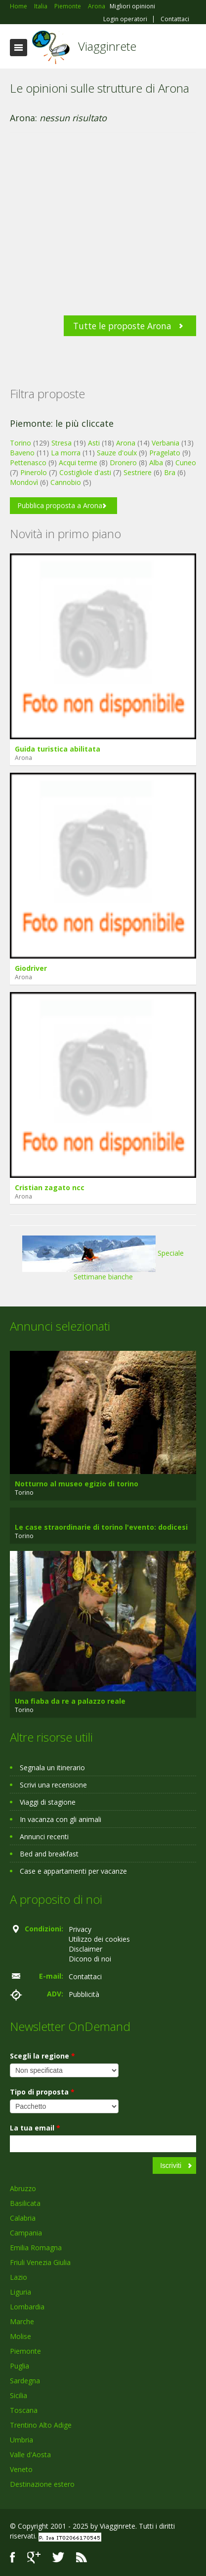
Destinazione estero (42, 2484)
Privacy (80, 1929)
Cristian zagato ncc (49, 1187)
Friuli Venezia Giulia (40, 2262)
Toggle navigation (18, 47)
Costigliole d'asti (85, 472)
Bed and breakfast (49, 1853)
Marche (22, 2321)
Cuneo (185, 462)
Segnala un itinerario (52, 1767)
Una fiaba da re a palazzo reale (70, 1701)
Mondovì (24, 482)
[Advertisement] (98, 228)
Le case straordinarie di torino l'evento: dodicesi (101, 1527)
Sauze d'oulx (117, 452)
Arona (125, 442)
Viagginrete (107, 46)
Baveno (22, 452)
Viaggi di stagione (48, 1802)
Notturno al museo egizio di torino (76, 1483)
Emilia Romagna (36, 2247)
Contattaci (175, 19)
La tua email (35, 2127)
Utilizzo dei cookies (99, 1939)
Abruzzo (23, 2188)
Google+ (34, 2557)
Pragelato (164, 452)
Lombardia (27, 2306)
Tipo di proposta (42, 2091)
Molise (20, 2336)
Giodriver (31, 968)
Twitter (58, 2557)
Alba (156, 462)
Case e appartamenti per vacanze (73, 1871)
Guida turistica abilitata (57, 749)
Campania (26, 2232)
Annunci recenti (44, 1836)
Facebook (12, 2557)
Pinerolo (33, 472)
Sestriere (138, 472)
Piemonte (25, 2351)
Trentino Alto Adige (41, 2425)
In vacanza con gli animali (60, 1819)
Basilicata (25, 2203)
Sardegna (25, 2380)
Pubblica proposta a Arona (59, 505)
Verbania (165, 442)
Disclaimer (85, 1949)
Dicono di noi (90, 1958)
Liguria (20, 2292)
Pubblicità (84, 1994)
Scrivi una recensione (53, 1784)
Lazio (18, 2277)
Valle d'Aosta (30, 2454)
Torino (20, 442)
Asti (94, 442)
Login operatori (125, 19)
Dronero (123, 462)
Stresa (61, 442)
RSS (81, 2557)
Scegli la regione (42, 2056)
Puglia (19, 2365)
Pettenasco (28, 462)
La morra (66, 452)
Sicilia (18, 2395)
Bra (169, 472)
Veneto (21, 2469)
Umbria (21, 2439)
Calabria (23, 2218)
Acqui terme (78, 462)
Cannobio (65, 482)
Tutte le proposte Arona (122, 326)
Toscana (24, 2410)
